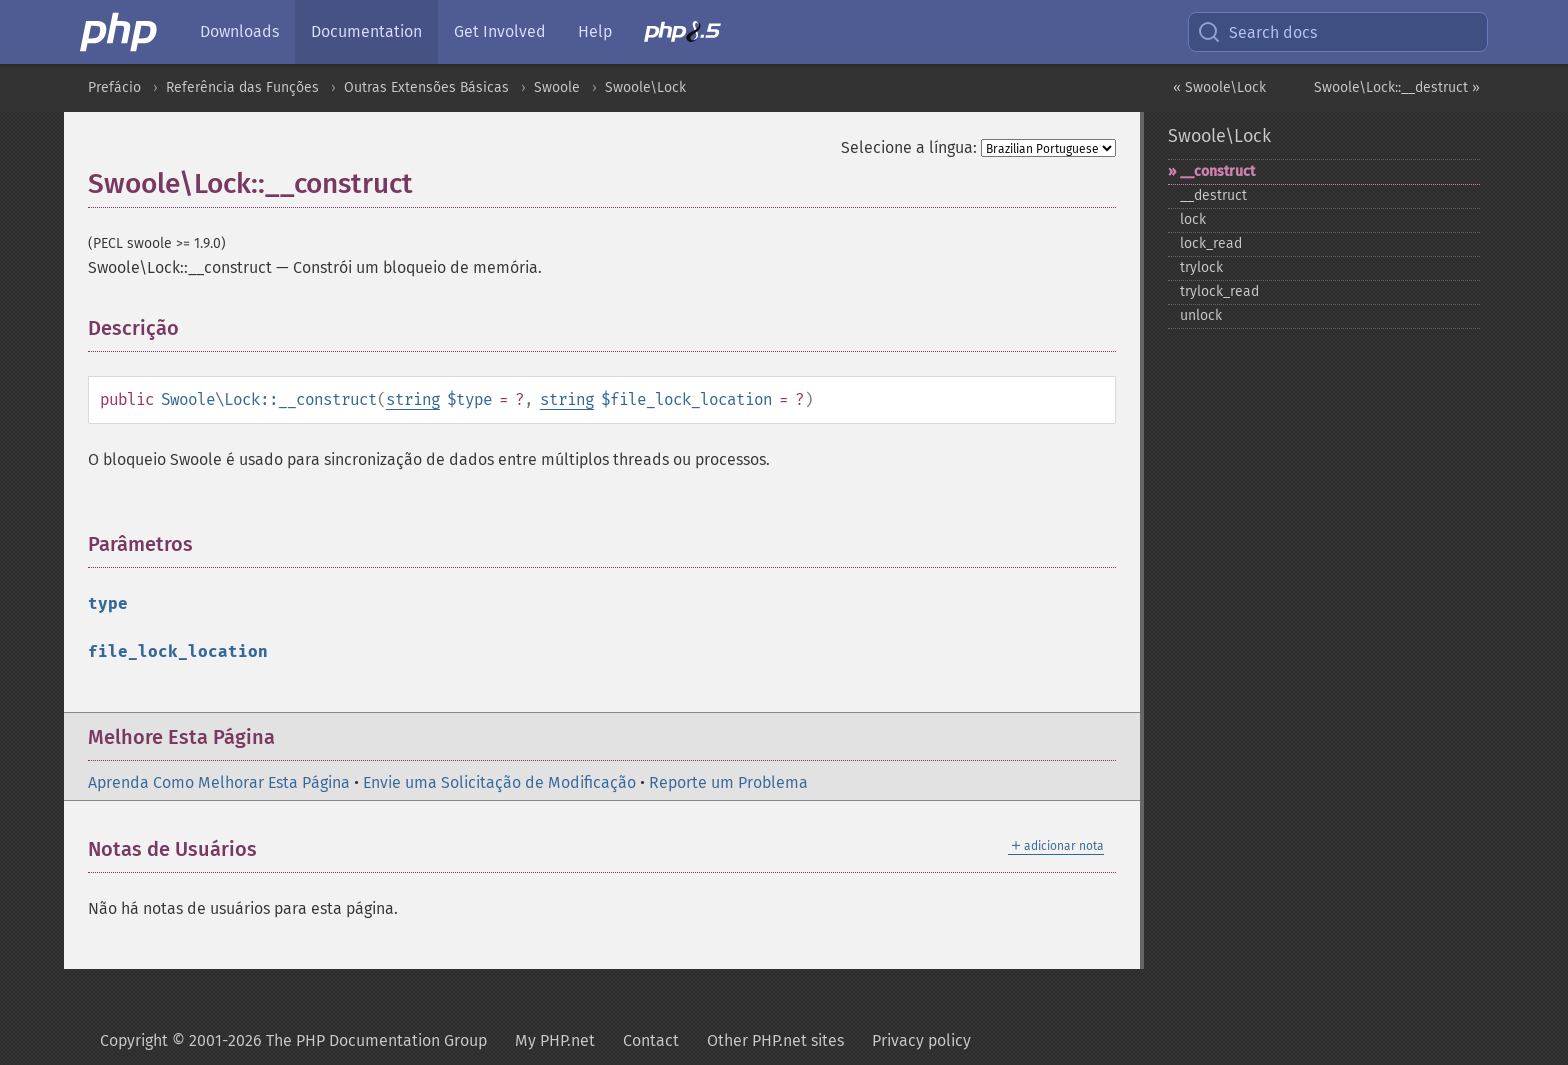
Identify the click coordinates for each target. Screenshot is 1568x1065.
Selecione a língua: (909, 147)
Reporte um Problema (728, 782)
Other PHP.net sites (775, 1040)
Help (595, 31)
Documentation (366, 31)
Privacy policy (921, 1040)
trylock (1201, 267)
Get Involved (500, 31)
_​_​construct (1217, 171)
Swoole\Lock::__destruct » (1397, 87)
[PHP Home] (120, 32)
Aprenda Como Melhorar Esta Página (219, 782)
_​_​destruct (1213, 195)
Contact (651, 1040)
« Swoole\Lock (1219, 87)
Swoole (557, 87)
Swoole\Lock (645, 87)
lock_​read (1211, 243)
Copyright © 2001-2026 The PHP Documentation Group (293, 1040)
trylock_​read (1219, 291)
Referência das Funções (242, 87)
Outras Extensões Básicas (426, 87)
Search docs (1257, 32)
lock (1193, 219)
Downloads (239, 31)
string (413, 399)
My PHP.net (555, 1040)
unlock (1201, 315)
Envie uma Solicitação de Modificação (499, 782)
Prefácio (114, 87)
